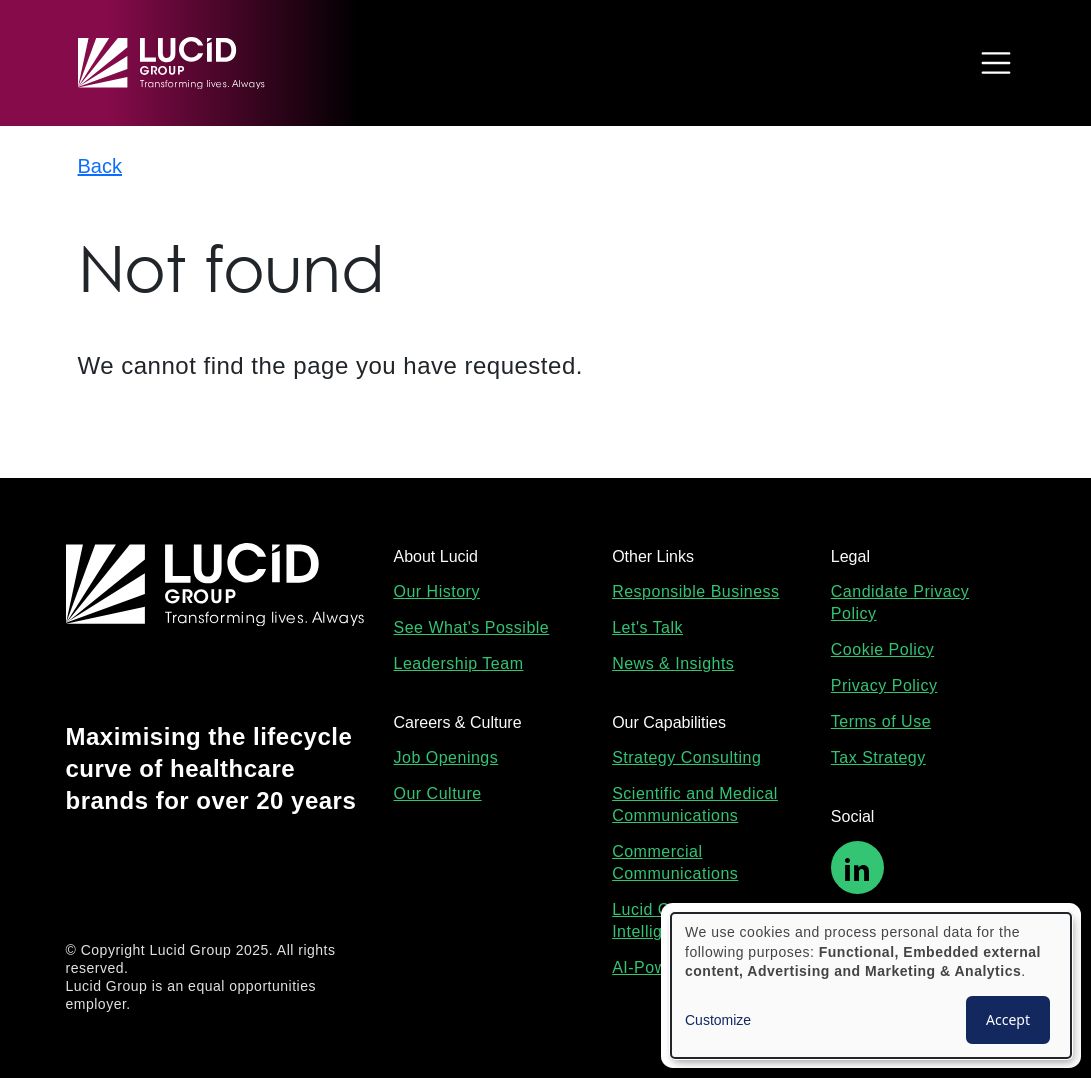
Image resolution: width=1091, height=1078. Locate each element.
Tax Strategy (878, 757)
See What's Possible (472, 627)
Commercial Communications (675, 862)
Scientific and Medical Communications (695, 804)
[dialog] (871, 985)
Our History (437, 591)
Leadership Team (459, 663)
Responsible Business (695, 591)
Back (100, 166)
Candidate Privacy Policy (900, 602)
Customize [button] (718, 1020)
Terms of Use (881, 721)
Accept (1008, 1019)
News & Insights (673, 663)
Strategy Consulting (686, 757)
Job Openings (446, 757)
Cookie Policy (882, 649)
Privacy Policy (884, 685)
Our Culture (438, 793)
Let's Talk (647, 627)
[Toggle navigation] (991, 63)
